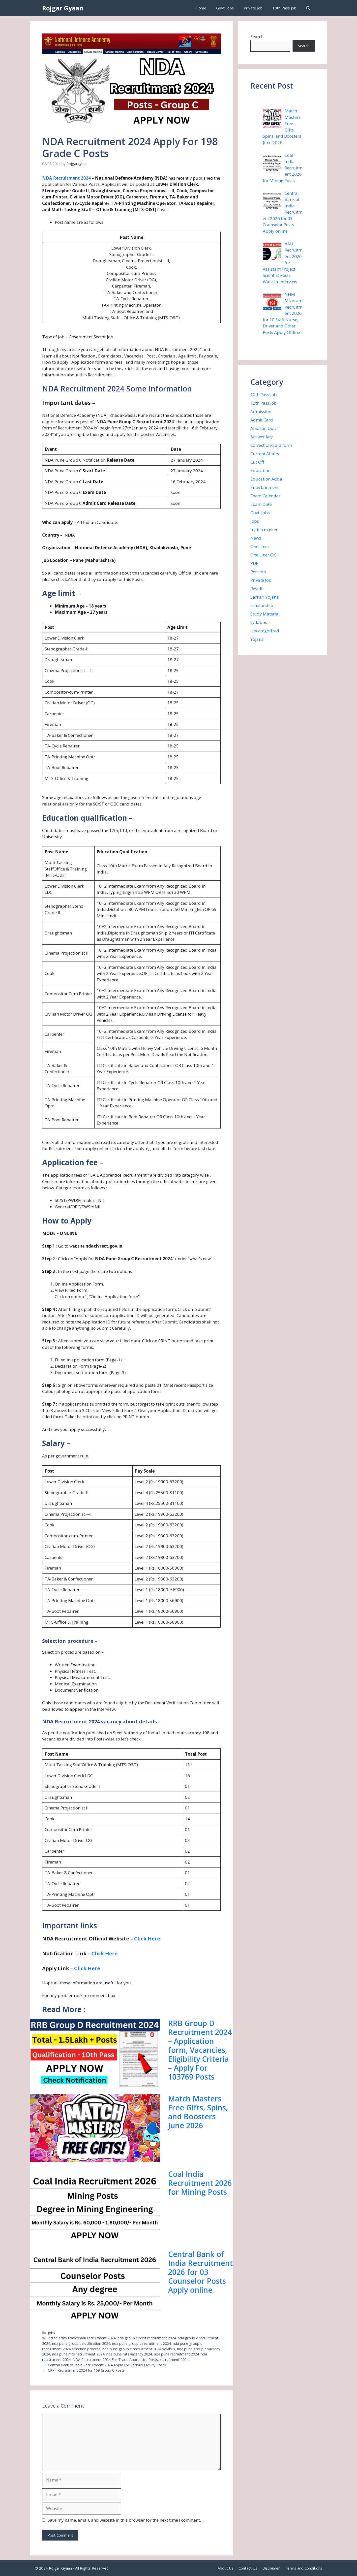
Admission (260, 411)
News (255, 538)
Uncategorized (264, 631)
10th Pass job (284, 7)
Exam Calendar (265, 496)
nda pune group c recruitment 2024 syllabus (138, 2349)
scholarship (261, 605)
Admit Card (261, 420)
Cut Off (257, 462)
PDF (254, 563)
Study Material (265, 614)
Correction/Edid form (271, 445)
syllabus (258, 622)
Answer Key (261, 437)
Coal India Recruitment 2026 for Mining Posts (200, 2183)
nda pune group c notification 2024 (81, 2343)
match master (264, 529)
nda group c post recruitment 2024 (147, 2338)
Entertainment (264, 487)
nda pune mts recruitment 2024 (78, 2354)
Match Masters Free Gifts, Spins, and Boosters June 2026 (198, 2112)
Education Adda (266, 479)
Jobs (51, 2332)
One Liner (259, 546)
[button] (308, 8)
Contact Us (247, 2568)
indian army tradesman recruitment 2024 (82, 2338)
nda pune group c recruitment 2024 (141, 2343)
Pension (258, 572)
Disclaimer (271, 2568)
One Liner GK (263, 555)
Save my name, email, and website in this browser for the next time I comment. (124, 2520)
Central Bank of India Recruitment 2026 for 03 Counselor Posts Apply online (200, 2272)
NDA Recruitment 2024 (66, 178)
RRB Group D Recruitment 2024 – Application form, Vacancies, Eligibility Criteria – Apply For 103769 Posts (200, 2050)
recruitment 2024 (174, 2359)
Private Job (253, 7)
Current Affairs (264, 453)
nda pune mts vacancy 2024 (129, 2354)
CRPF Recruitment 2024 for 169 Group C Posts (86, 2370)
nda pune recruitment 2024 (176, 2354)
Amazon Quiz (263, 428)
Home (201, 7)
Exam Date (261, 504)
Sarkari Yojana (264, 597)
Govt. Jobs (225, 7)
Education (260, 470)
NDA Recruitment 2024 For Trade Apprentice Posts (115, 2359)
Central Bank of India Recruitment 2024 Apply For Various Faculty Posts (107, 2365)
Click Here (147, 1938)
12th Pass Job (263, 403)
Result (256, 588)
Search (257, 36)
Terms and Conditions (303, 2568)
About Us (226, 2568)
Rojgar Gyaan (63, 8)
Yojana (257, 639)
